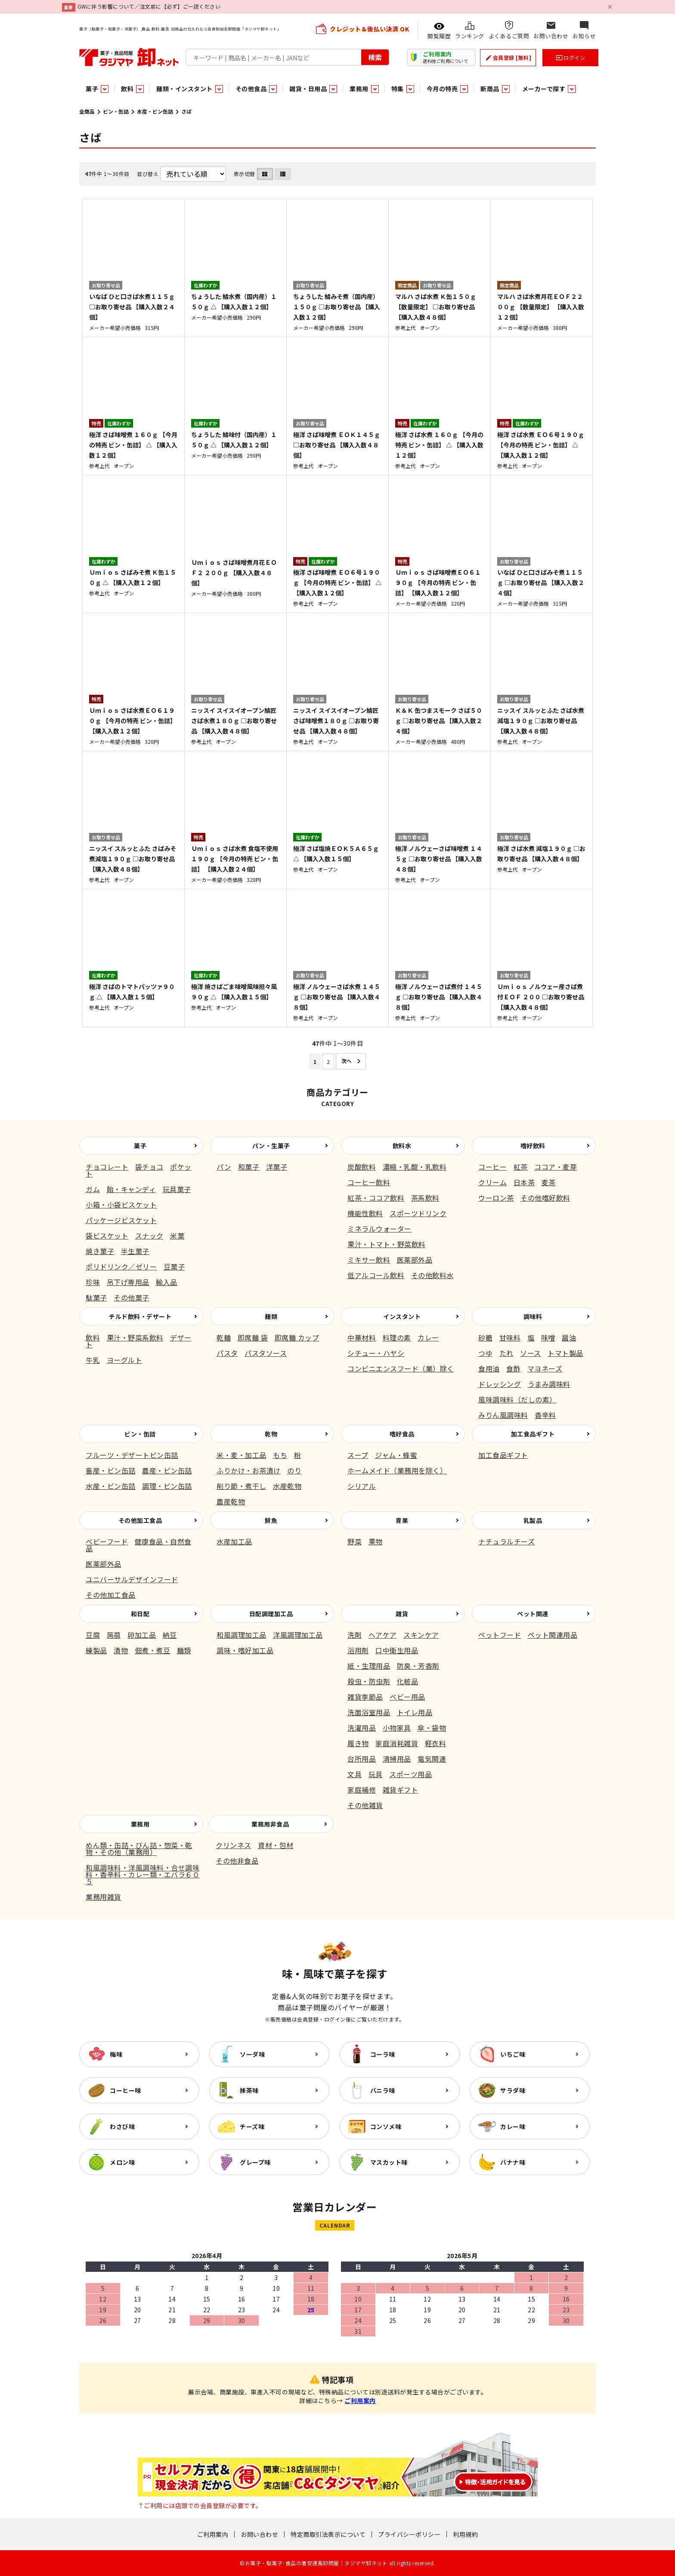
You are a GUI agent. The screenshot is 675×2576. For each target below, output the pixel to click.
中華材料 (361, 1337)
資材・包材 (276, 1845)
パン (224, 1167)
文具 (354, 1774)
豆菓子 (174, 1266)
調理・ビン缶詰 (167, 1486)
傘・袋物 (432, 1727)
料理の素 (397, 1337)
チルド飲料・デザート (140, 1316)
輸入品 (166, 1282)
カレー (428, 1337)
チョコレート (107, 1167)
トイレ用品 (415, 1712)
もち (280, 1455)
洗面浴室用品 (368, 1712)
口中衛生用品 (396, 1650)
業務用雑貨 (103, 1897)
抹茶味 (249, 2090)
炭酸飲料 (361, 1167)
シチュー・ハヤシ (375, 1353)
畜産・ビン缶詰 (111, 1470)
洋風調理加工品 (298, 1635)
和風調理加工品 (241, 1635)
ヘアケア (382, 1635)
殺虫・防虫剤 (368, 1681)
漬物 (121, 1650)
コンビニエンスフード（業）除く (400, 1368)
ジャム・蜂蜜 (396, 1455)
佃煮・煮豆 (152, 1650)
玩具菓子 (177, 1189)
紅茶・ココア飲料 (375, 1197)
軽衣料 (435, 1743)
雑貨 (402, 1613)
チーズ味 (252, 2126)
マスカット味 (389, 2162)
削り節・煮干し (241, 1486)
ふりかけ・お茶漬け (249, 1470)
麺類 (271, 1316)
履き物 (358, 1743)
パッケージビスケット (121, 1220)
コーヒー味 (125, 2090)
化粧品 (407, 1681)
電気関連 (432, 1758)
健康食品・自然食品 (139, 1544)
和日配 (140, 1613)
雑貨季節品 (365, 1697)
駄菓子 (96, 1297)
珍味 (93, 1282)
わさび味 (122, 2126)
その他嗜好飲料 (545, 1197)
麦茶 (549, 1182)
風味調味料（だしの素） (517, 1399)
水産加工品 (234, 1541)
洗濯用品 (361, 1727)
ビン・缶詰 (116, 111)
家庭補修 (361, 1789)
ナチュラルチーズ (506, 1541)
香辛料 (545, 1415)
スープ (357, 1455)
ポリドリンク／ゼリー (121, 1266)
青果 (402, 1520)
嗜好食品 (402, 1434)
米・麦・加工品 (241, 1455)
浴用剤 (358, 1650)
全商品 (87, 111)
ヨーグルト (124, 1360)
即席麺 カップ (297, 1337)
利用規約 (465, 2534)
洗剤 (354, 1635)
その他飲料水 (432, 1275)
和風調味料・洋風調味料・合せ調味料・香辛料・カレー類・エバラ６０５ (142, 1874)
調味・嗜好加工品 (245, 1650)
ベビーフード (107, 1541)
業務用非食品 (270, 1824)
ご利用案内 (360, 2400)
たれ (506, 1353)
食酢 (513, 1368)
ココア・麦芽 (555, 1167)
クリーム (492, 1182)
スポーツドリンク (418, 1213)
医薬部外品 (415, 1259)
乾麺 (224, 1337)
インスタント (402, 1316)
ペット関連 (532, 1613)
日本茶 (524, 1182)
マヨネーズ (545, 1368)
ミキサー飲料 (368, 1259)
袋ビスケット (107, 1235)
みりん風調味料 (503, 1415)
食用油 (489, 1368)
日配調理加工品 (271, 1613)
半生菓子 (135, 1251)
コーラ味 (382, 2054)
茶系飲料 (425, 1197)
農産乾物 (231, 1501)
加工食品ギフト (533, 1434)
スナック (149, 1235)
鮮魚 (271, 1520)
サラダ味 (512, 2090)
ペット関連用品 (553, 1635)
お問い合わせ (259, 2534)
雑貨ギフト (400, 1789)
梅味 (116, 2054)
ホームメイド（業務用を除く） (397, 1470)
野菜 (354, 1541)
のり (294, 1470)
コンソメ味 (386, 2126)
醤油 (569, 1337)
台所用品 (361, 1758)
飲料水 (402, 1145)
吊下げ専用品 (128, 1282)
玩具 (375, 1774)
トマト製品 (565, 1353)
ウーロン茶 (496, 1197)
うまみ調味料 (549, 1384)
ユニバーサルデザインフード (132, 1579)
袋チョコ (149, 1167)
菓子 (140, 1145)
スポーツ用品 (410, 1774)
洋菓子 (277, 1167)
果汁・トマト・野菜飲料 (386, 1244)
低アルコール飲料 (375, 1275)
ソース (530, 1353)
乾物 (271, 1434)
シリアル (361, 1486)
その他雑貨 (365, 1805)
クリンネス (233, 1845)
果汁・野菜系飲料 (135, 1337)
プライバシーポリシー (409, 2534)
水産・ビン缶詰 (155, 111)
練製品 (96, 1650)
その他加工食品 (140, 1520)
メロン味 (122, 2162)
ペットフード (499, 1635)
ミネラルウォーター (379, 1228)
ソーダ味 (252, 2054)
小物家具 (397, 1727)
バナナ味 (512, 2162)
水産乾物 (287, 1486)
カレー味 (512, 2126)
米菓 (177, 1235)
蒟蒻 (114, 1635)
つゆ (485, 1353)
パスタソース (266, 1353)
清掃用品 (397, 1758)
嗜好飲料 (532, 1145)
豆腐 (93, 1635)
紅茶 (521, 1167)
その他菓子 (131, 1297)
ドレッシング (499, 1384)
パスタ (227, 1353)
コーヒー (492, 1167)
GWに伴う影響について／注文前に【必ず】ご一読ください (149, 6)
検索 (375, 57)
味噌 (548, 1337)
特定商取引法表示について (328, 2534)
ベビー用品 (407, 1697)
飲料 (93, 1337)
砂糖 (485, 1337)
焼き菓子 (100, 1251)
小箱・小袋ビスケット (121, 1204)
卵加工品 (141, 1635)
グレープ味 (255, 2162)
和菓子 (249, 1167)
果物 (375, 1541)
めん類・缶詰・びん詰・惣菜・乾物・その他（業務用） (139, 1848)
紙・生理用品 (368, 1666)
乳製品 (532, 1520)
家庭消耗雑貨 (396, 1743)
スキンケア (421, 1635)
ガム (93, 1189)
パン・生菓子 (271, 1145)
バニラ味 (382, 2090)
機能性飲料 (365, 1213)
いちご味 (512, 2054)
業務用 (140, 1824)
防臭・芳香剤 (418, 1666)
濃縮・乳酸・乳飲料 (415, 1167)
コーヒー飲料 (368, 1182)
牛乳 (93, 1360)
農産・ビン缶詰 (167, 1470)
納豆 (170, 1635)
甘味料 (510, 1337)
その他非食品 (237, 1860)
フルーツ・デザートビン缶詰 (132, 1455)
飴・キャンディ (131, 1189)
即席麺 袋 (253, 1337)
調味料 (532, 1316)
